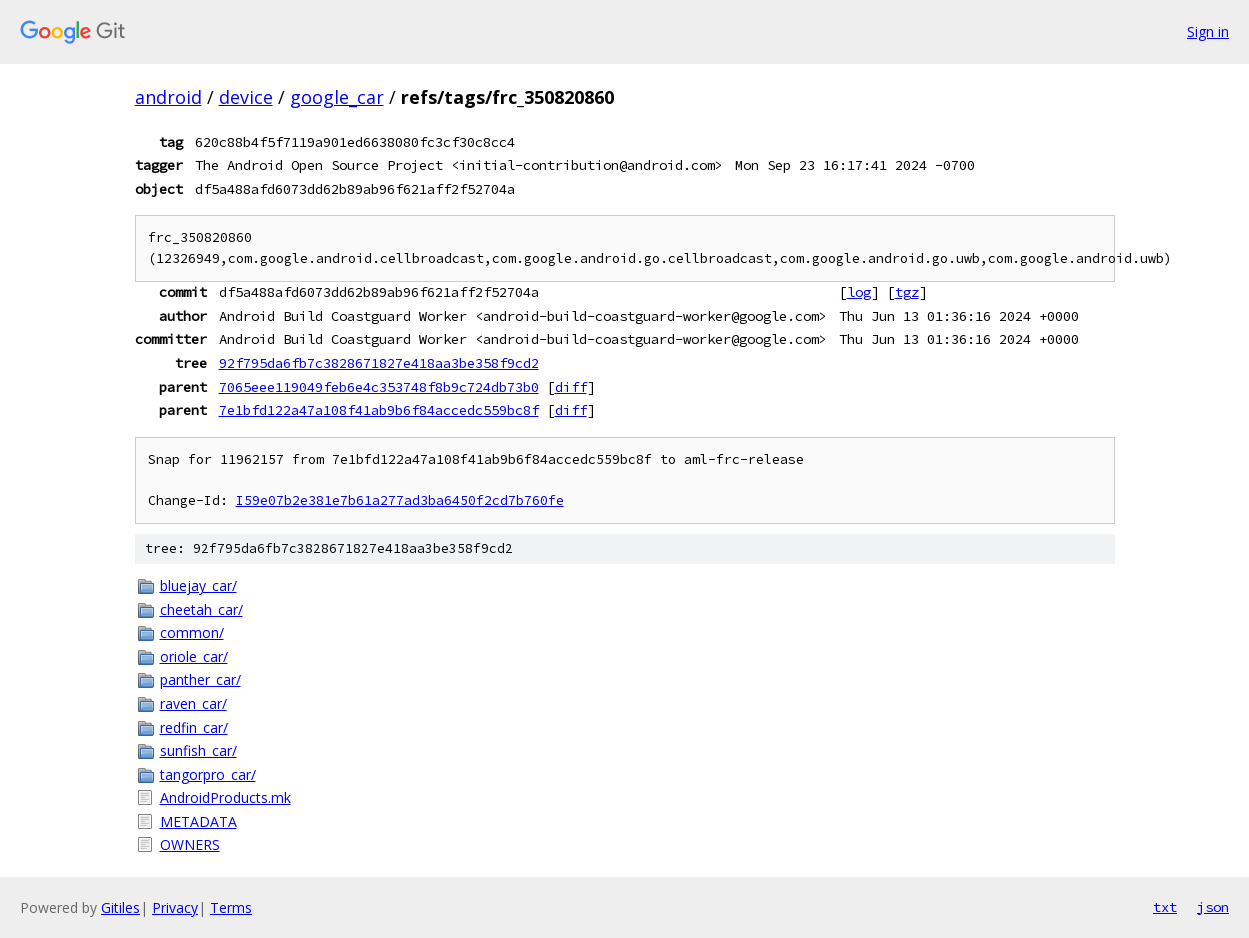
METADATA (198, 821)
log (859, 292)
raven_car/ (193, 703)
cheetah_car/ (201, 609)
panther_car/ (200, 679)
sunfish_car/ (198, 750)
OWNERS (190, 844)
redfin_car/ (194, 727)
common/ (192, 632)
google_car (337, 97)
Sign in (1208, 31)
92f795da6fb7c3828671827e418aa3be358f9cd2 (379, 363)
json (1213, 907)
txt (1165, 907)
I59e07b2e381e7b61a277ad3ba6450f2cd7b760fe (400, 500)
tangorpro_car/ (208, 774)
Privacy (175, 907)
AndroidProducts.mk (225, 797)
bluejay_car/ (198, 585)
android (168, 97)
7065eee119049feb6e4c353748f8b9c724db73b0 (379, 387)
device (246, 97)
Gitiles (120, 907)
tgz (907, 292)
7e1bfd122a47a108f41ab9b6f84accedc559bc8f (379, 410)
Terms (231, 907)
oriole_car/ (194, 656)
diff (571, 387)
